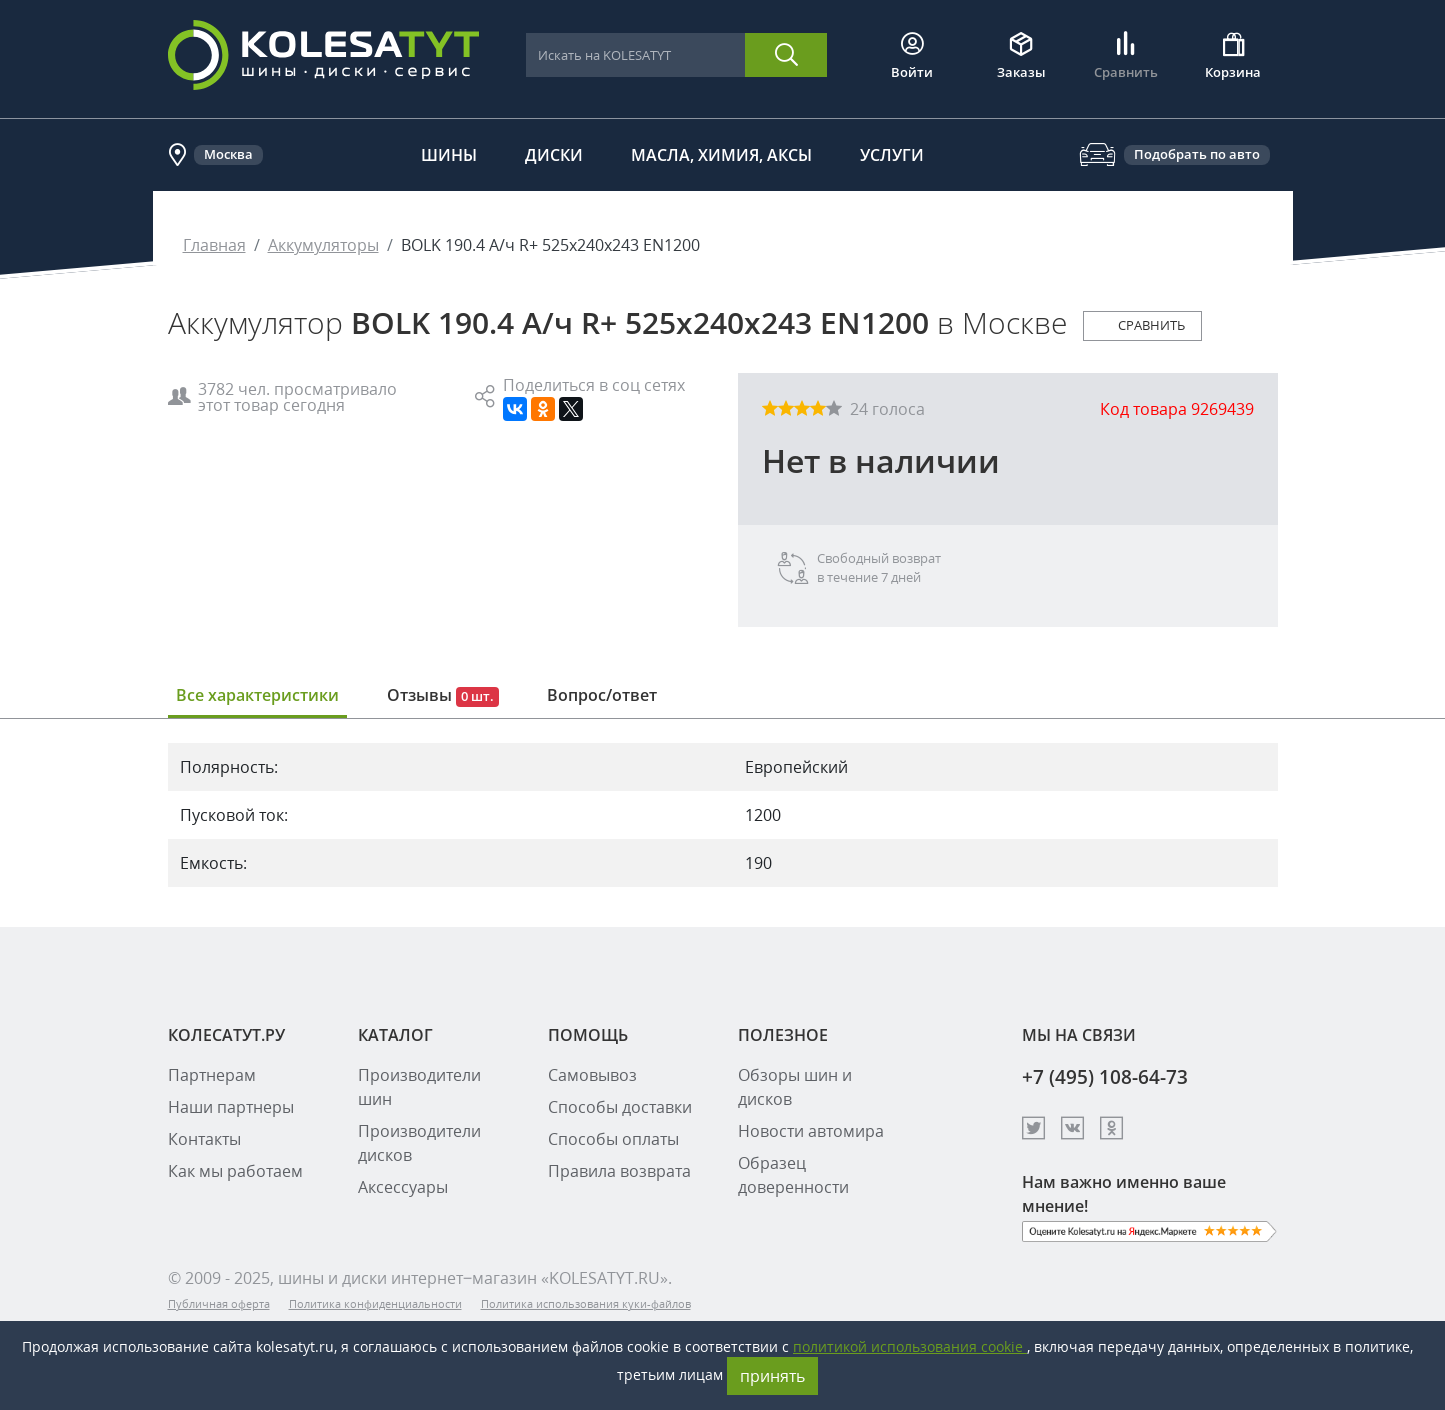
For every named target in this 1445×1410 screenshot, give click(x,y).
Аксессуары (403, 1187)
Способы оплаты (613, 1139)
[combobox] (635, 55)
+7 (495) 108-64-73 (1105, 1076)
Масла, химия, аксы (721, 155)
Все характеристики (257, 695)
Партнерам (212, 1075)
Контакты (204, 1139)
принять (772, 1376)
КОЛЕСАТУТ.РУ (226, 1035)
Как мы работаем (235, 1171)
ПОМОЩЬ (588, 1035)
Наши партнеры (231, 1107)
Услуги (892, 155)
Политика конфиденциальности (375, 1303)
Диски (554, 155)
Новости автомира (811, 1131)
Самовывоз (592, 1075)
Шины (449, 155)
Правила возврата (619, 1171)
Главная (214, 245)
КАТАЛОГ (395, 1035)
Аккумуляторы (323, 245)
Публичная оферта (219, 1303)
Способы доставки (620, 1107)
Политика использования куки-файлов (586, 1303)
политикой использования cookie (910, 1346)
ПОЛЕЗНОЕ (783, 1035)
